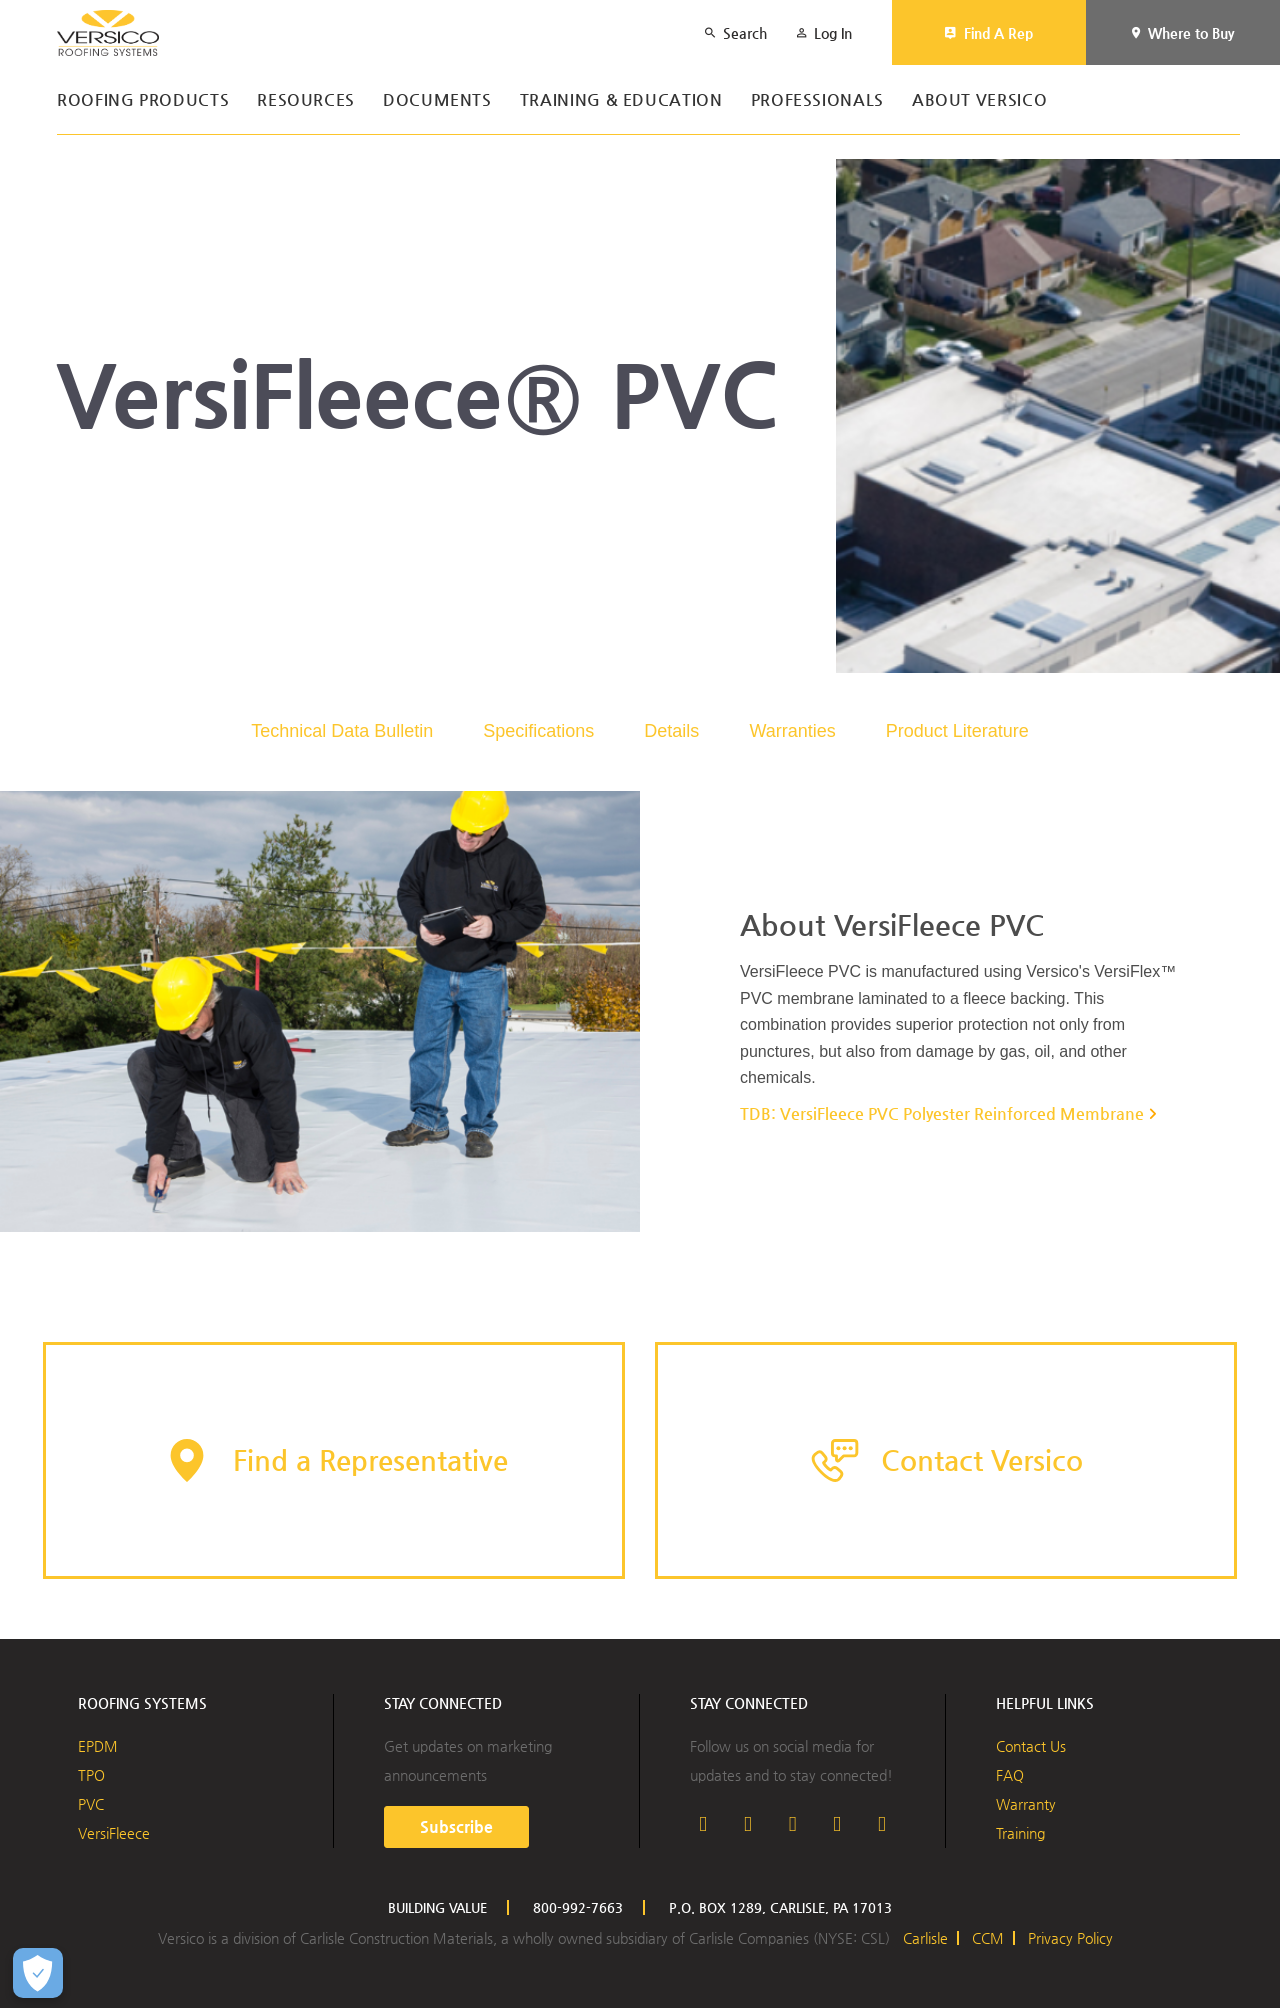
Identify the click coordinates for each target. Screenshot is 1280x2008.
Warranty (1026, 1804)
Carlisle (925, 1938)
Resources (306, 100)
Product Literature (957, 731)
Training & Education (621, 100)
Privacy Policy (1070, 1938)
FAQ (1010, 1775)
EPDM (98, 1746)
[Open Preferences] (38, 1973)
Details (671, 731)
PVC (91, 1804)
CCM (988, 1938)
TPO (91, 1775)
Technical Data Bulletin (342, 731)
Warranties (792, 731)
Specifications (538, 731)
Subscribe (456, 1826)
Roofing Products (143, 100)
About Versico (979, 100)
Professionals (817, 100)
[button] (334, 1460)
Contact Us (1031, 1746)
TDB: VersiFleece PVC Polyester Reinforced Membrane (942, 1113)
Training (1020, 1833)
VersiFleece (114, 1833)
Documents (437, 100)
